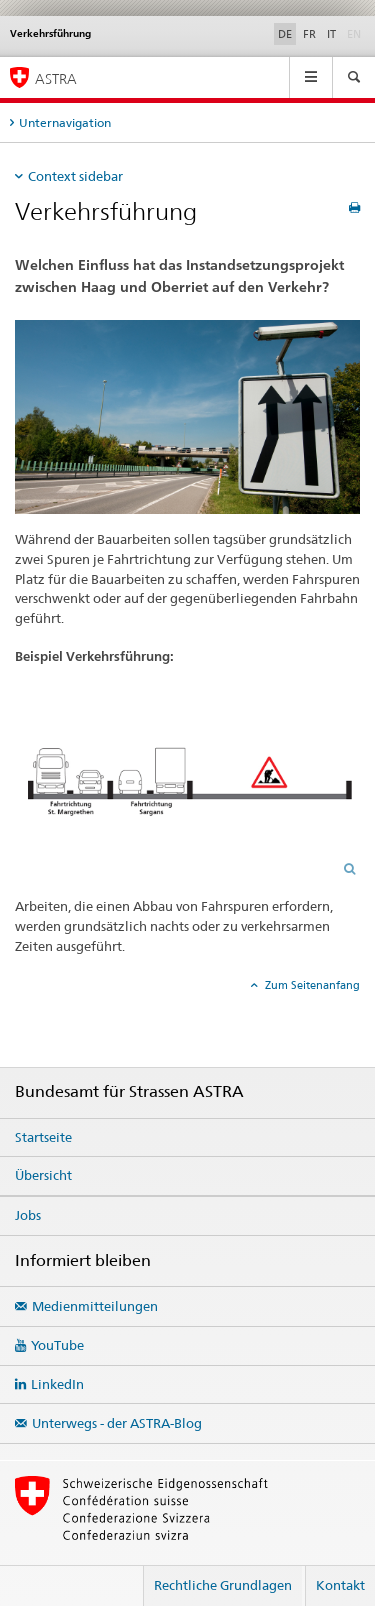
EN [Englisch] (356, 33)
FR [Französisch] (309, 34)
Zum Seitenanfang (311, 985)
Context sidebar (75, 176)
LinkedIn (57, 1384)
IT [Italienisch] (331, 34)
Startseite (43, 1137)
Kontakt (340, 1585)
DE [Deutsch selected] (285, 34)
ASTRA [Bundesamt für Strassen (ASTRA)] (56, 78)
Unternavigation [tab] (65, 122)
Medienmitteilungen (95, 1306)
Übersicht (43, 1175)
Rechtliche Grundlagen (223, 1585)
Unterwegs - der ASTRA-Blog (117, 1423)
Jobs (28, 1215)
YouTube (57, 1345)
